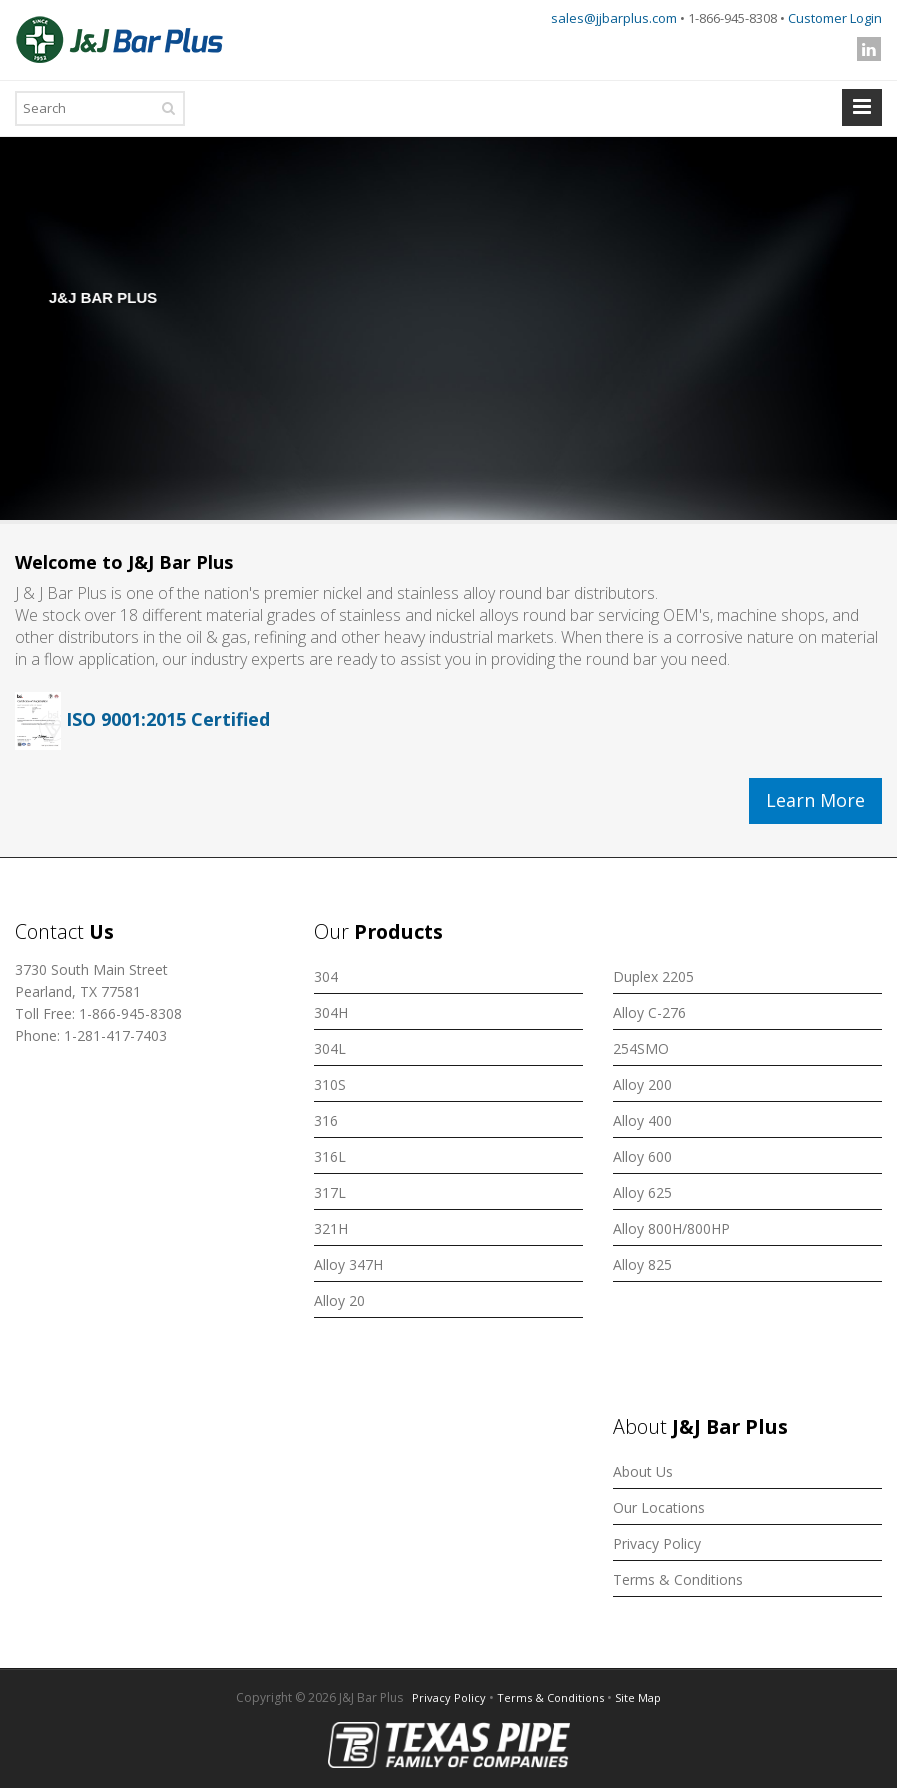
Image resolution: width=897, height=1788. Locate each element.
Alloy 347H (348, 1264)
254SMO (641, 1048)
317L (330, 1192)
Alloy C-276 (649, 1012)
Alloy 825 (642, 1264)
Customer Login (835, 18)
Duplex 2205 (653, 976)
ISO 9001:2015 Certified (142, 719)
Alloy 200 (642, 1084)
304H (331, 1012)
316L (330, 1156)
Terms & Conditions (678, 1579)
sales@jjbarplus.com (614, 18)
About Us (643, 1471)
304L (330, 1048)
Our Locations (659, 1507)
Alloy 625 (642, 1192)
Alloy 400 (642, 1120)
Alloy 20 (339, 1300)
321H (331, 1228)
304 (326, 976)
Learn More (815, 800)
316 (326, 1120)
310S (330, 1084)
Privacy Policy (657, 1543)
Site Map (638, 1697)
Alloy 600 (642, 1156)
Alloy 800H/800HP (671, 1228)
